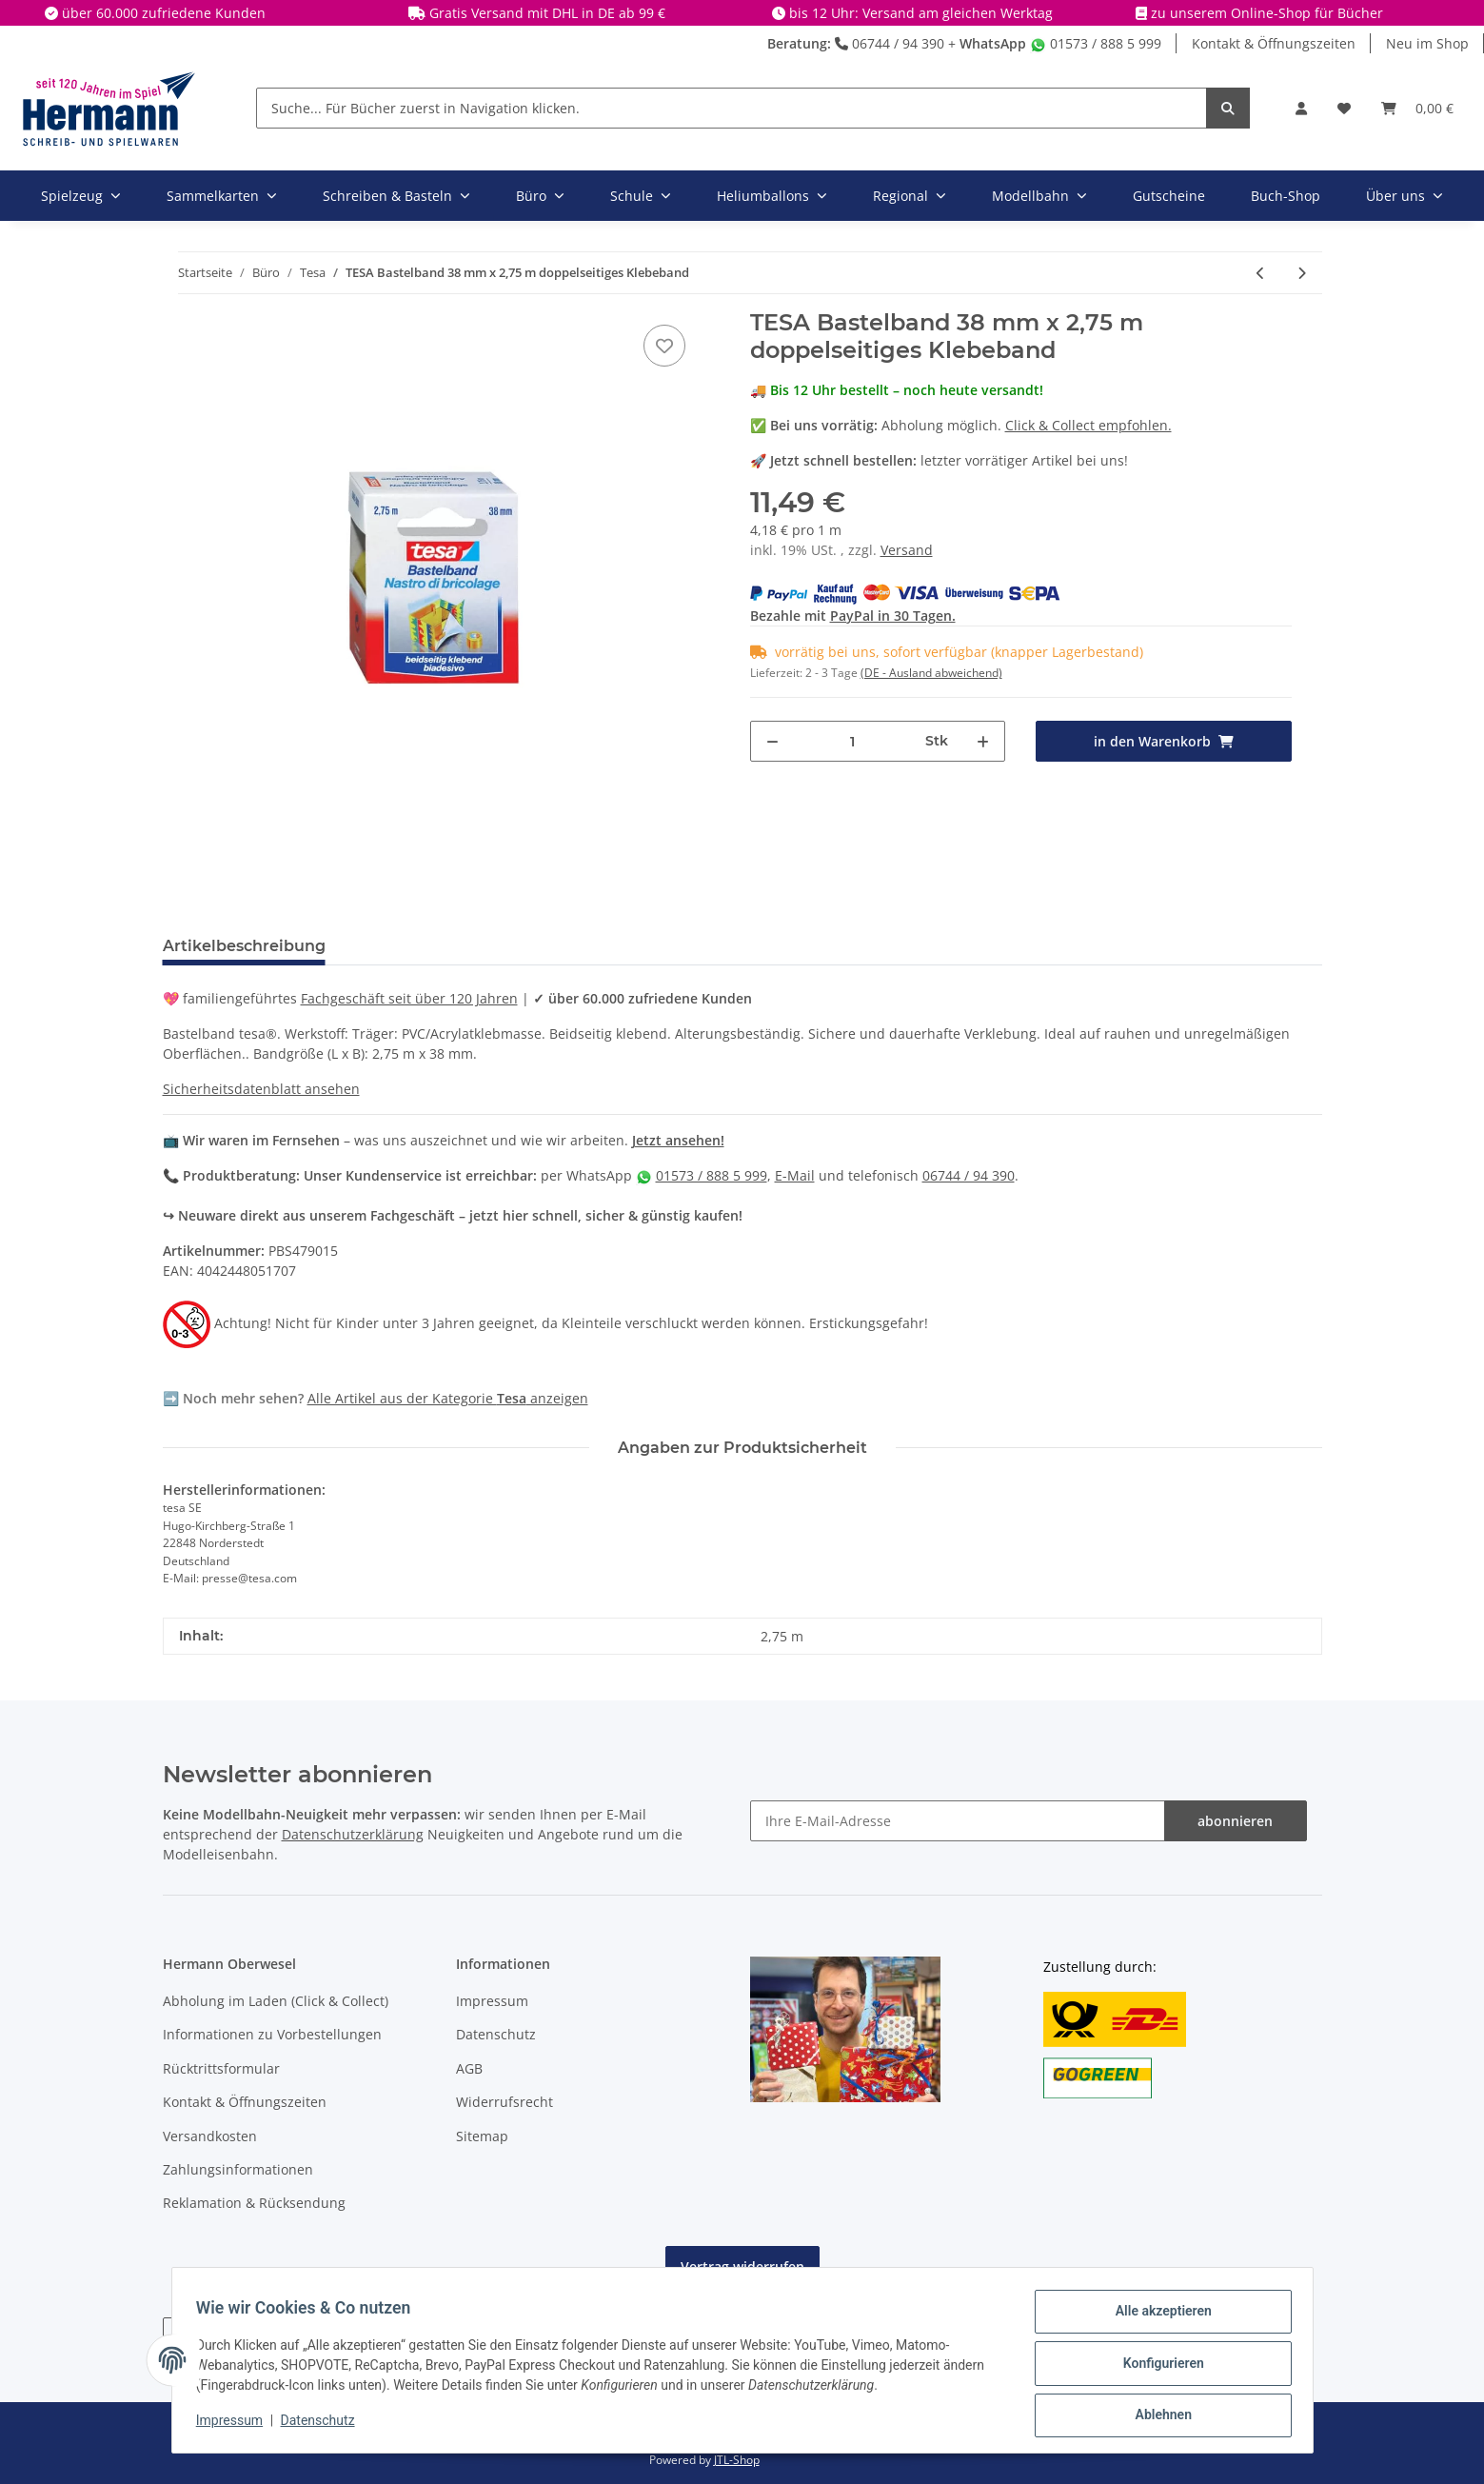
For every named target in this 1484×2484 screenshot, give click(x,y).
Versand (907, 550)
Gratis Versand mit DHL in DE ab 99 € (547, 13)
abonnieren (1235, 1821)
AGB (469, 2068)
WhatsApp (993, 43)
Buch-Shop (1285, 196)
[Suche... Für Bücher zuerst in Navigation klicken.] (731, 108)
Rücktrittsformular (221, 2068)
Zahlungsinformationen (238, 2169)
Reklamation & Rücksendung (254, 2203)
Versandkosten (210, 2136)
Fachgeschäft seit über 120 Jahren (409, 998)
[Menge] (853, 741)
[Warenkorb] (1417, 108)
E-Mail (795, 1175)
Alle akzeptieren (1157, 2317)
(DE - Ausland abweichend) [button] (931, 673)
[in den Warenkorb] (1164, 741)
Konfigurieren (1157, 2367)
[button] (1301, 108)
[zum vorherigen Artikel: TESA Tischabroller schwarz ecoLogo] (1260, 272)
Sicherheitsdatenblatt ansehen (261, 1089)
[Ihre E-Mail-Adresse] (957, 1820)
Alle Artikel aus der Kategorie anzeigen (447, 1398)
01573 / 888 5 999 (1095, 43)
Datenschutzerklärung (353, 1834)
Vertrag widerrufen (742, 2266)
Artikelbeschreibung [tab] (244, 946)
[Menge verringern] (772, 741)
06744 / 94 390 (889, 43)
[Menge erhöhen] (982, 741)
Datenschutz (496, 2034)
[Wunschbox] (1344, 108)
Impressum (492, 2001)
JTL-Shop (737, 2460)
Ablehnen (1157, 2416)
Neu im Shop (1427, 43)
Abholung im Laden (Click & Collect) (275, 2001)
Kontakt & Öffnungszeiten (1273, 43)
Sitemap (482, 2136)
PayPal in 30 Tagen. (893, 615)
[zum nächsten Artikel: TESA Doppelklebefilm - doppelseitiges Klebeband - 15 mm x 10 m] (1301, 272)
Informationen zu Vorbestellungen (272, 2034)
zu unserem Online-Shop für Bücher (1267, 13)
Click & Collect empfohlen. (1088, 425)
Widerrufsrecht (504, 2102)
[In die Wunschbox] (664, 346)
